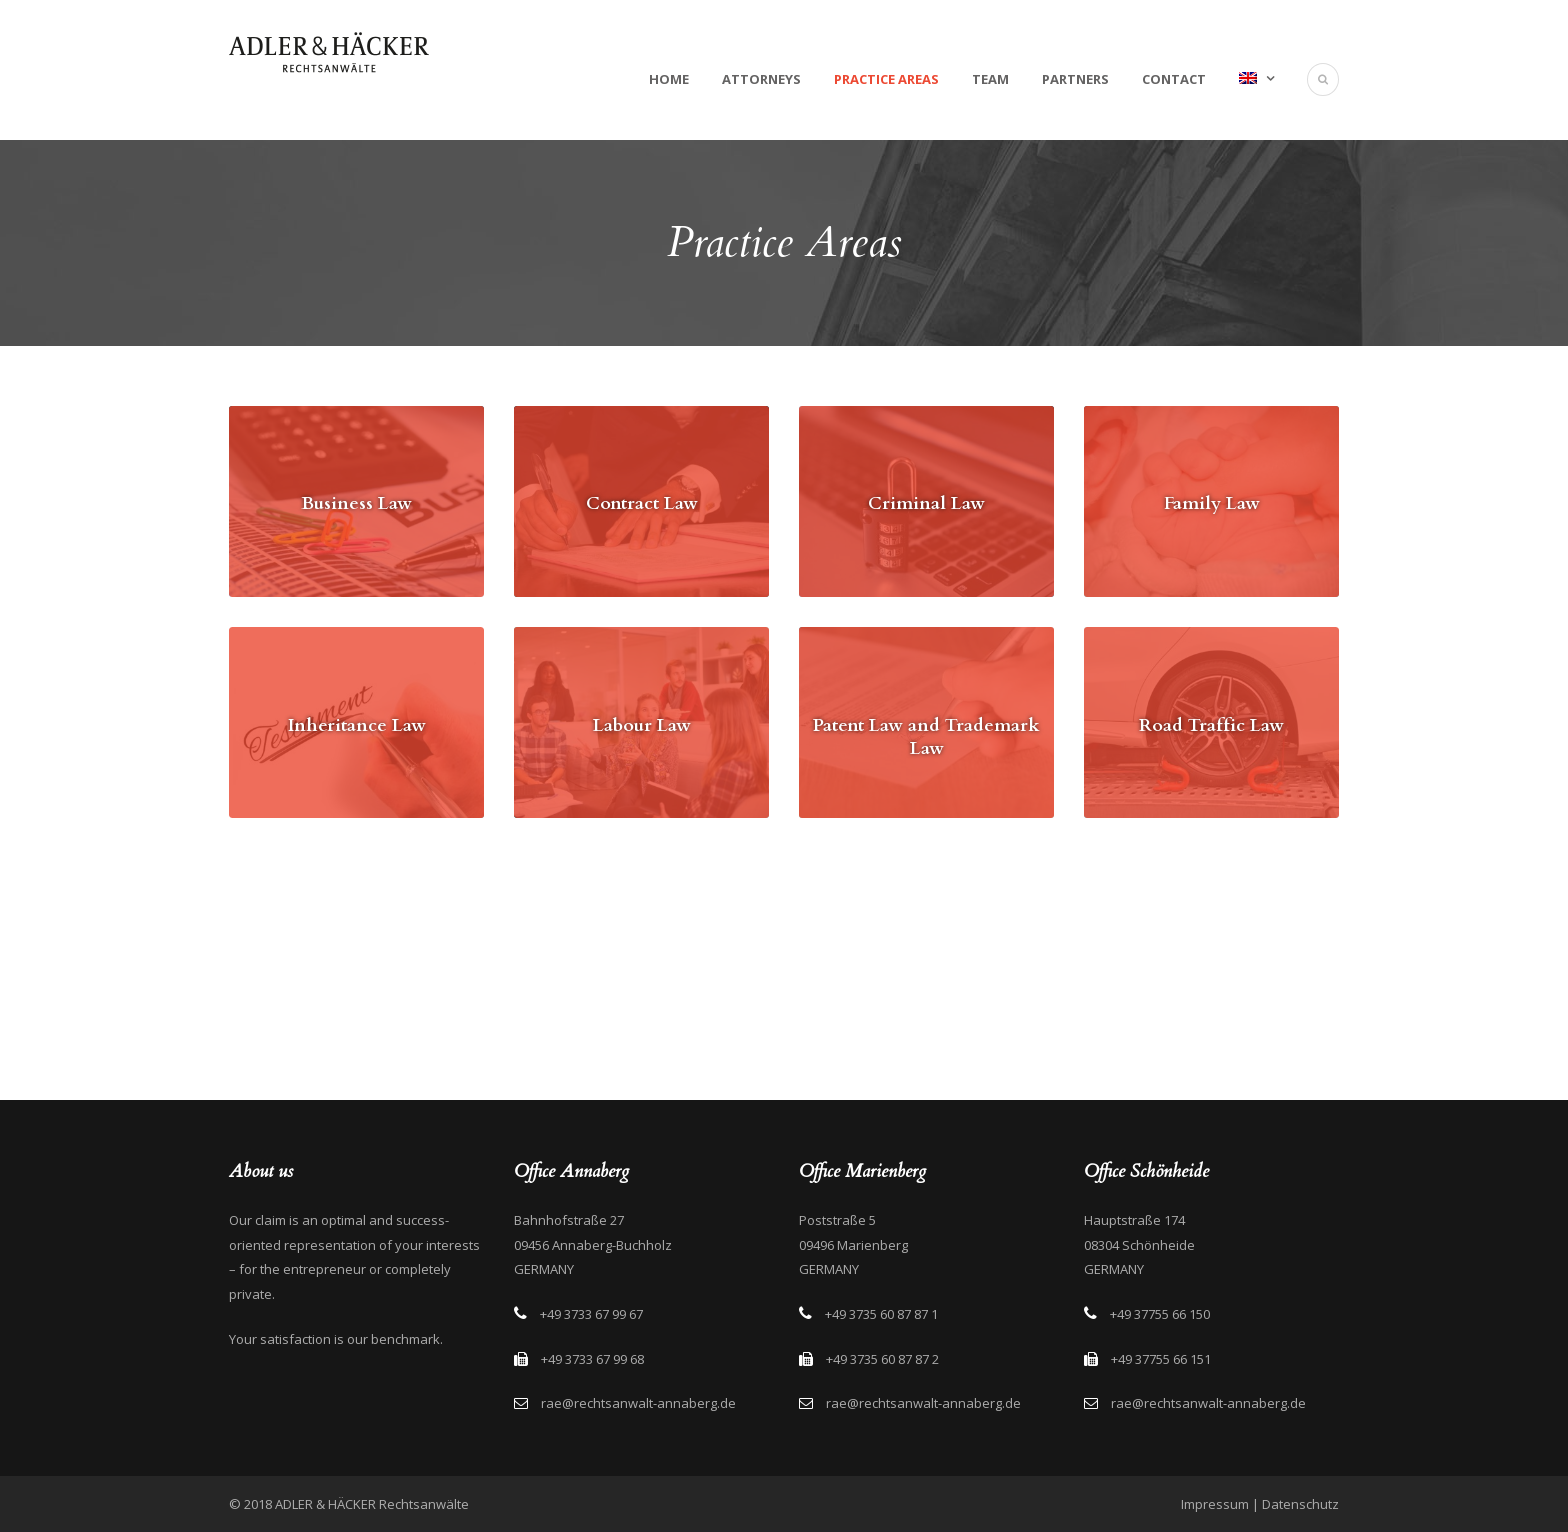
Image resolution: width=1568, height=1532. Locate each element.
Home (669, 79)
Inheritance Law (357, 725)
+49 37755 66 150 (1160, 1314)
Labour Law (642, 725)
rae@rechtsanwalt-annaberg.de (638, 1403)
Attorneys (761, 79)
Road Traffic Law (1211, 725)
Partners (1075, 79)
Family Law (1212, 503)
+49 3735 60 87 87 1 (881, 1314)
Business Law (356, 503)
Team (990, 79)
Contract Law (642, 503)
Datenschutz (1300, 1504)
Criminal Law (926, 503)
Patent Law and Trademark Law (926, 737)
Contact (1174, 79)
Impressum (1215, 1504)
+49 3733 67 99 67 (591, 1314)
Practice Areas (886, 79)
